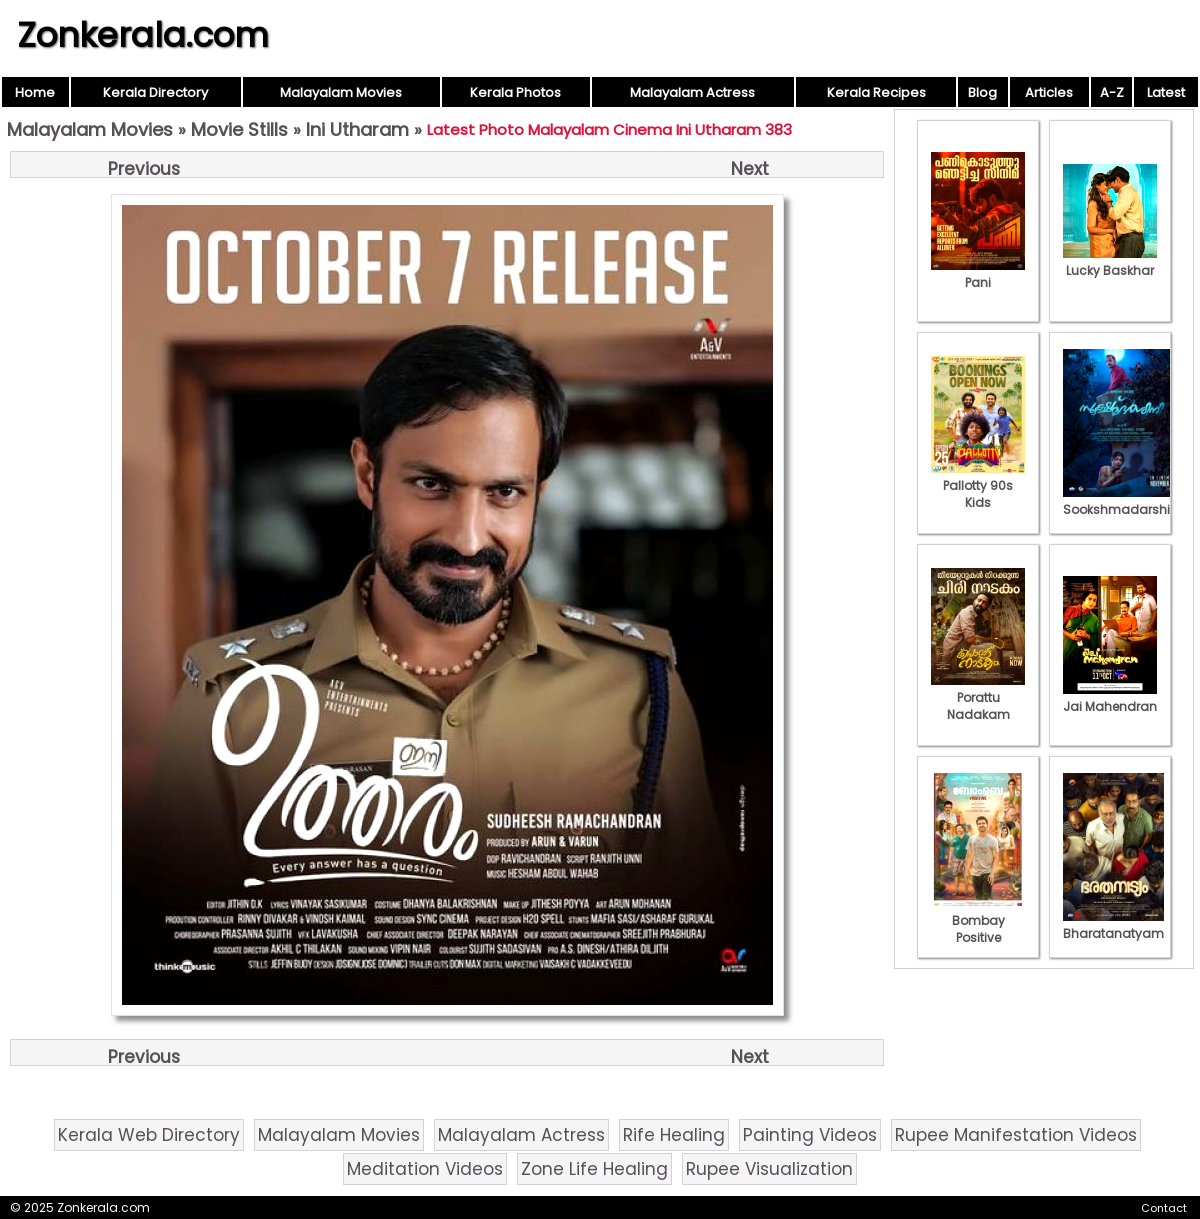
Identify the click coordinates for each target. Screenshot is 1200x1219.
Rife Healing (674, 1135)
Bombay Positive (978, 920)
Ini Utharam (357, 129)
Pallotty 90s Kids (978, 485)
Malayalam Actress (692, 92)
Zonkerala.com (143, 35)
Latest (1166, 92)
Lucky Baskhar (1110, 262)
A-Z (1112, 92)
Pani (978, 274)
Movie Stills (239, 129)
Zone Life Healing (594, 1169)
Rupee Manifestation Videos (1016, 1135)
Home (35, 92)
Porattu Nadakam (978, 697)
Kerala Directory (155, 92)
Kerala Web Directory (149, 1135)
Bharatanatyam (1113, 925)
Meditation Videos (425, 1169)
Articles (1049, 92)
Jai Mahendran (1110, 698)
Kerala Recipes (876, 92)
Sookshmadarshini (1122, 501)
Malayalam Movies (341, 92)
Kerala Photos (515, 92)
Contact (1164, 1208)
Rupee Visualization (769, 1169)
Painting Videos (810, 1135)
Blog (982, 92)
